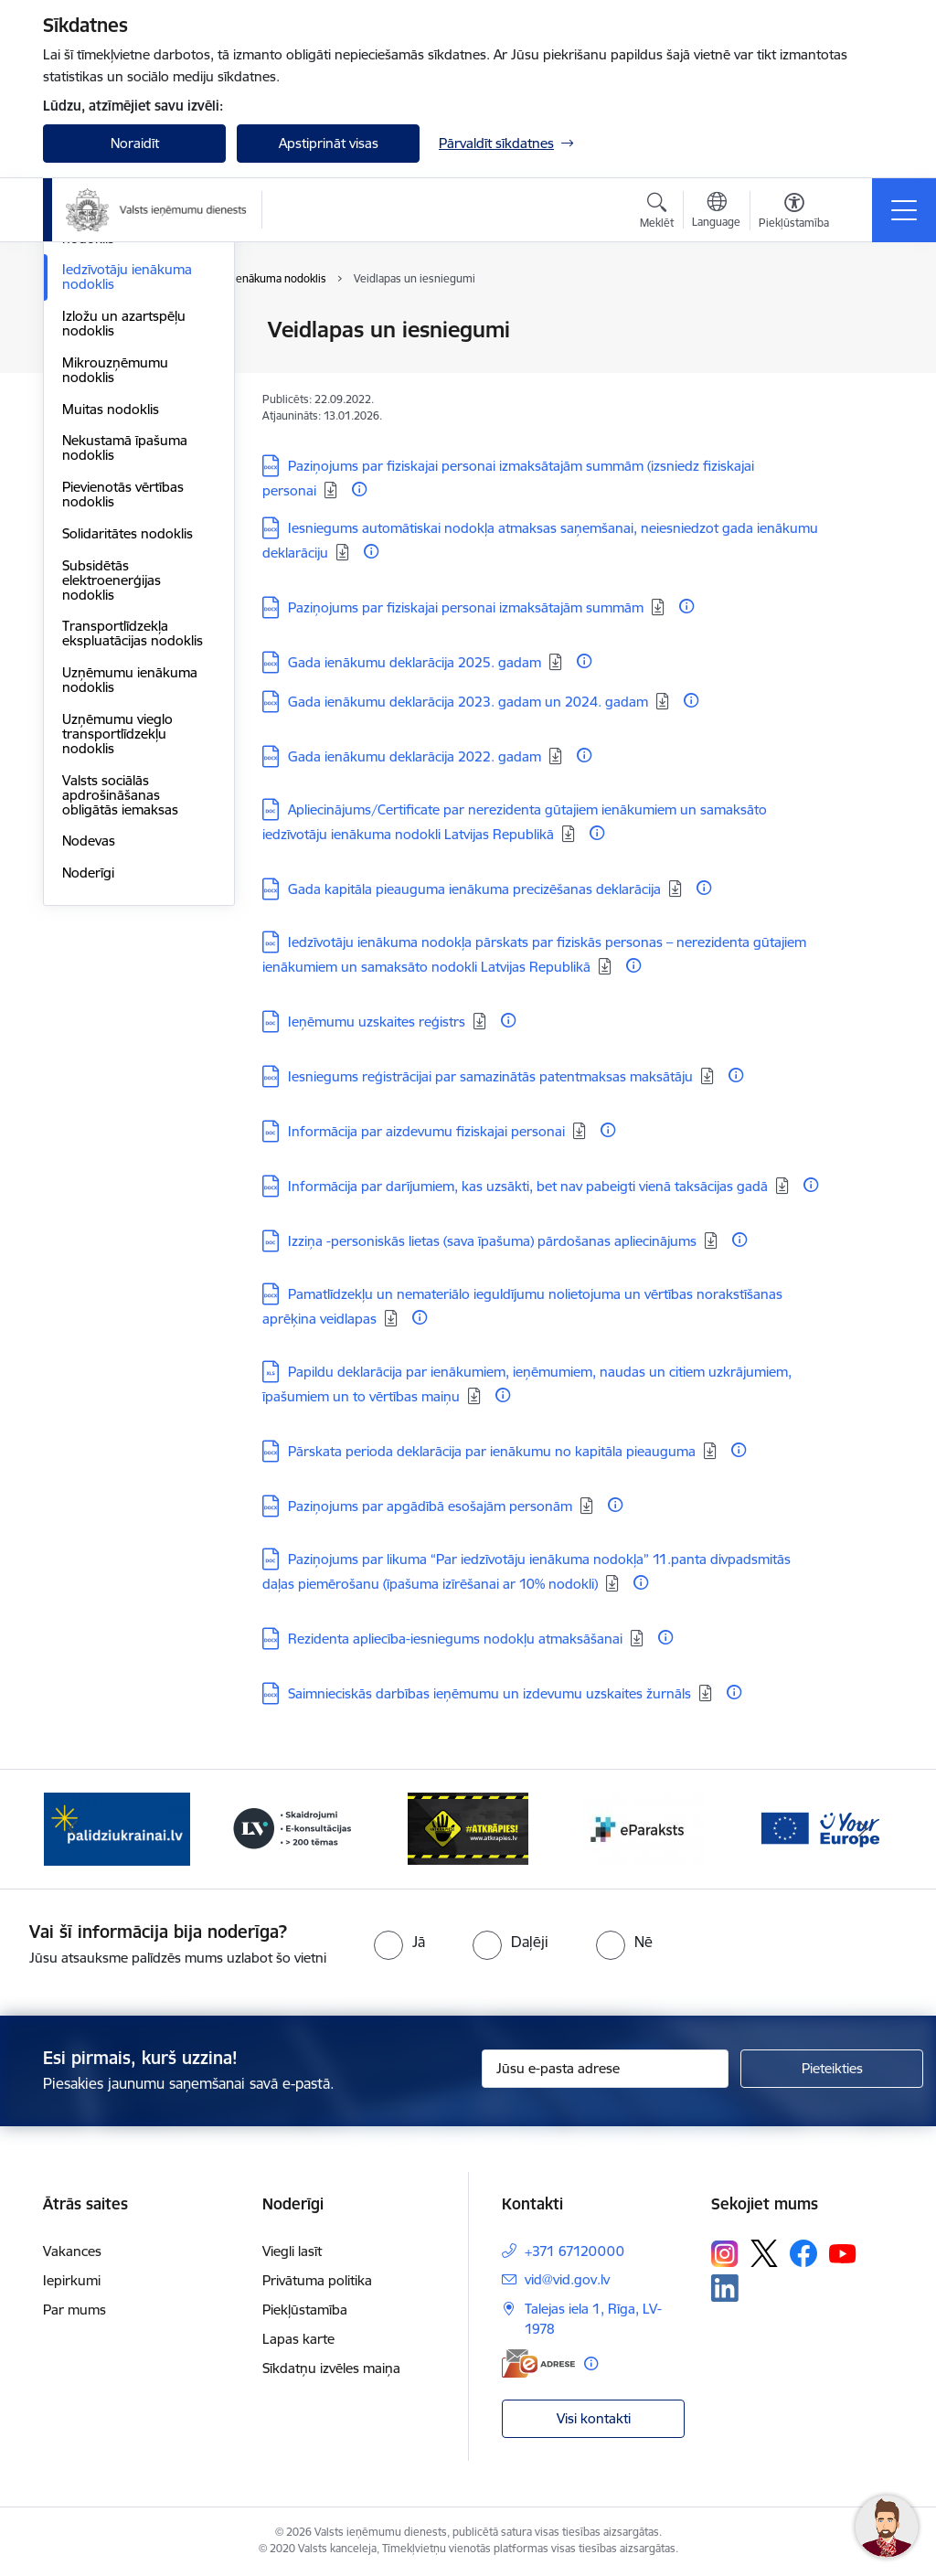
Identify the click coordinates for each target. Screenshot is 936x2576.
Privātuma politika (317, 2280)
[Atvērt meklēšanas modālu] (657, 213)
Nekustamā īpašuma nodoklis (124, 665)
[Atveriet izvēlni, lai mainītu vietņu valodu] (716, 212)
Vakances (72, 2251)
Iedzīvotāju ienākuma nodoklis (127, 494)
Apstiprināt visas (328, 143)
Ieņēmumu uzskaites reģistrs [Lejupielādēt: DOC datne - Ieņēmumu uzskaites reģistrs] (376, 1021)
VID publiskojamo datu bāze (132, 338)
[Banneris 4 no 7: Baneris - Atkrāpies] (468, 1827)
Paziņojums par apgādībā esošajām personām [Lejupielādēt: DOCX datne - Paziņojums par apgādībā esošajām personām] (430, 1506)
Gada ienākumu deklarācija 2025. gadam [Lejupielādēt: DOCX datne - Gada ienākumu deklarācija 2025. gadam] (414, 662)
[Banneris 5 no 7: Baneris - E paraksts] (643, 1827)
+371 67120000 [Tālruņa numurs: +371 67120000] (574, 2251)
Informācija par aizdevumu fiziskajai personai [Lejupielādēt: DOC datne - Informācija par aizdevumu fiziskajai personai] (426, 1131)
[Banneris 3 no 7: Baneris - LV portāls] (292, 1827)
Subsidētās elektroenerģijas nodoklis (111, 797)
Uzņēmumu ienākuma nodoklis (129, 897)
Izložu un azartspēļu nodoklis (124, 541)
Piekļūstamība (304, 2309)
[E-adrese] (538, 2363)
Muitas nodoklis (110, 626)
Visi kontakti (594, 2418)
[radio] (399, 1942)
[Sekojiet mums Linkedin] (725, 2288)
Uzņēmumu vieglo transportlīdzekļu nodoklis (117, 951)
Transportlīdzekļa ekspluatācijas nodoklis (132, 851)
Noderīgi (88, 1090)
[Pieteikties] (831, 2068)
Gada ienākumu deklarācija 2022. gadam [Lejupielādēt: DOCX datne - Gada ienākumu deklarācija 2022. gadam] (414, 756)
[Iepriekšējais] (73, 1829)
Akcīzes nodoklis (112, 377)
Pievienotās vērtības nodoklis (123, 712)
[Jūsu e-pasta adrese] (605, 2068)
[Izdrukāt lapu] (867, 322)
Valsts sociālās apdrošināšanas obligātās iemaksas (120, 1012)
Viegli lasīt (292, 2251)
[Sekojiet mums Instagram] (725, 2254)
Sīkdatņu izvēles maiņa (331, 2368)
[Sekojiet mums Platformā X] (764, 2253)
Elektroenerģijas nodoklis (112, 448)
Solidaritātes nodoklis (127, 751)
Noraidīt (135, 143)
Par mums (74, 2309)
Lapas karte (298, 2338)
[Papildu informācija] (359, 489)
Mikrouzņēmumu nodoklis (115, 587)
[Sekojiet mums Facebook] (803, 2253)
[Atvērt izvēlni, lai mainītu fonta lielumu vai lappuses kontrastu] (794, 213)
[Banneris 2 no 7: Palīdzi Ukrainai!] (117, 1827)
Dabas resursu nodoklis (135, 409)
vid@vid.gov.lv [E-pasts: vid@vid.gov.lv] (567, 2279)
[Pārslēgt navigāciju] (904, 210)
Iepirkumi (72, 2280)
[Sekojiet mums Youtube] (842, 2252)
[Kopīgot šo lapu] (867, 368)
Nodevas (88, 1058)
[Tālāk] (863, 1829)
